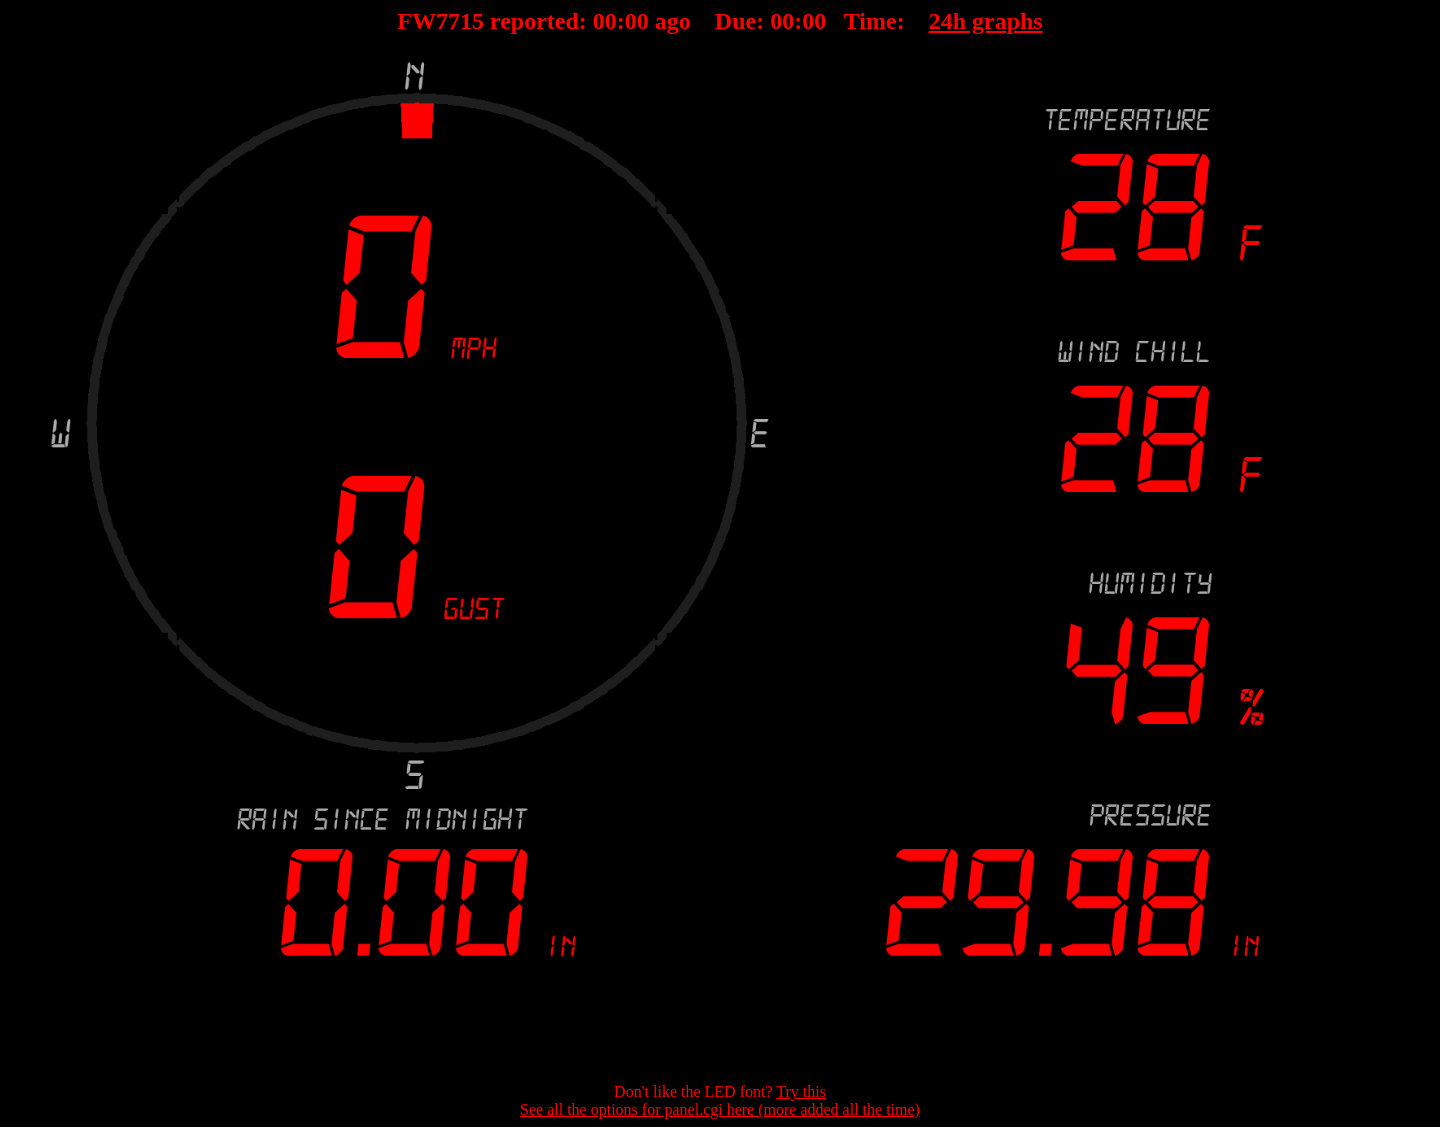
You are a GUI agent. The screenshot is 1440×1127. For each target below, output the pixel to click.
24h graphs (986, 21)
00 (605, 21)
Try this (801, 1091)
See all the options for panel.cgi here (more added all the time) (720, 1109)
